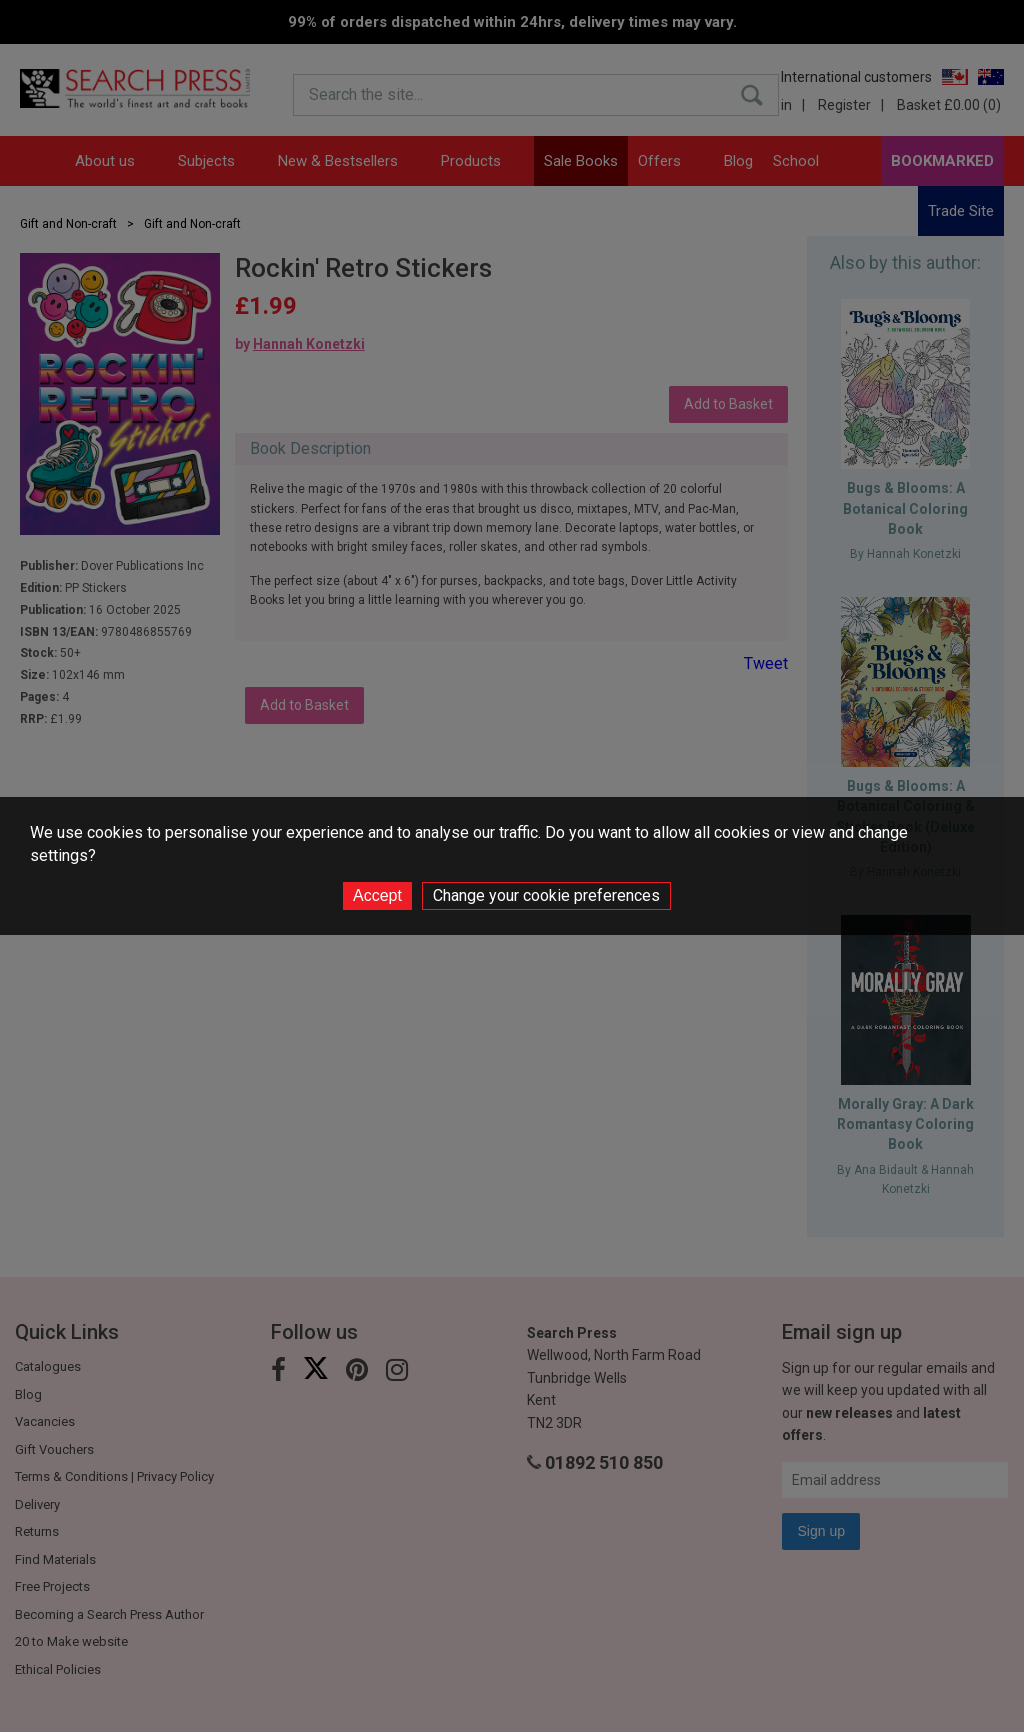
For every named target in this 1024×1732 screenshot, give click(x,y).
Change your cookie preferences (546, 895)
